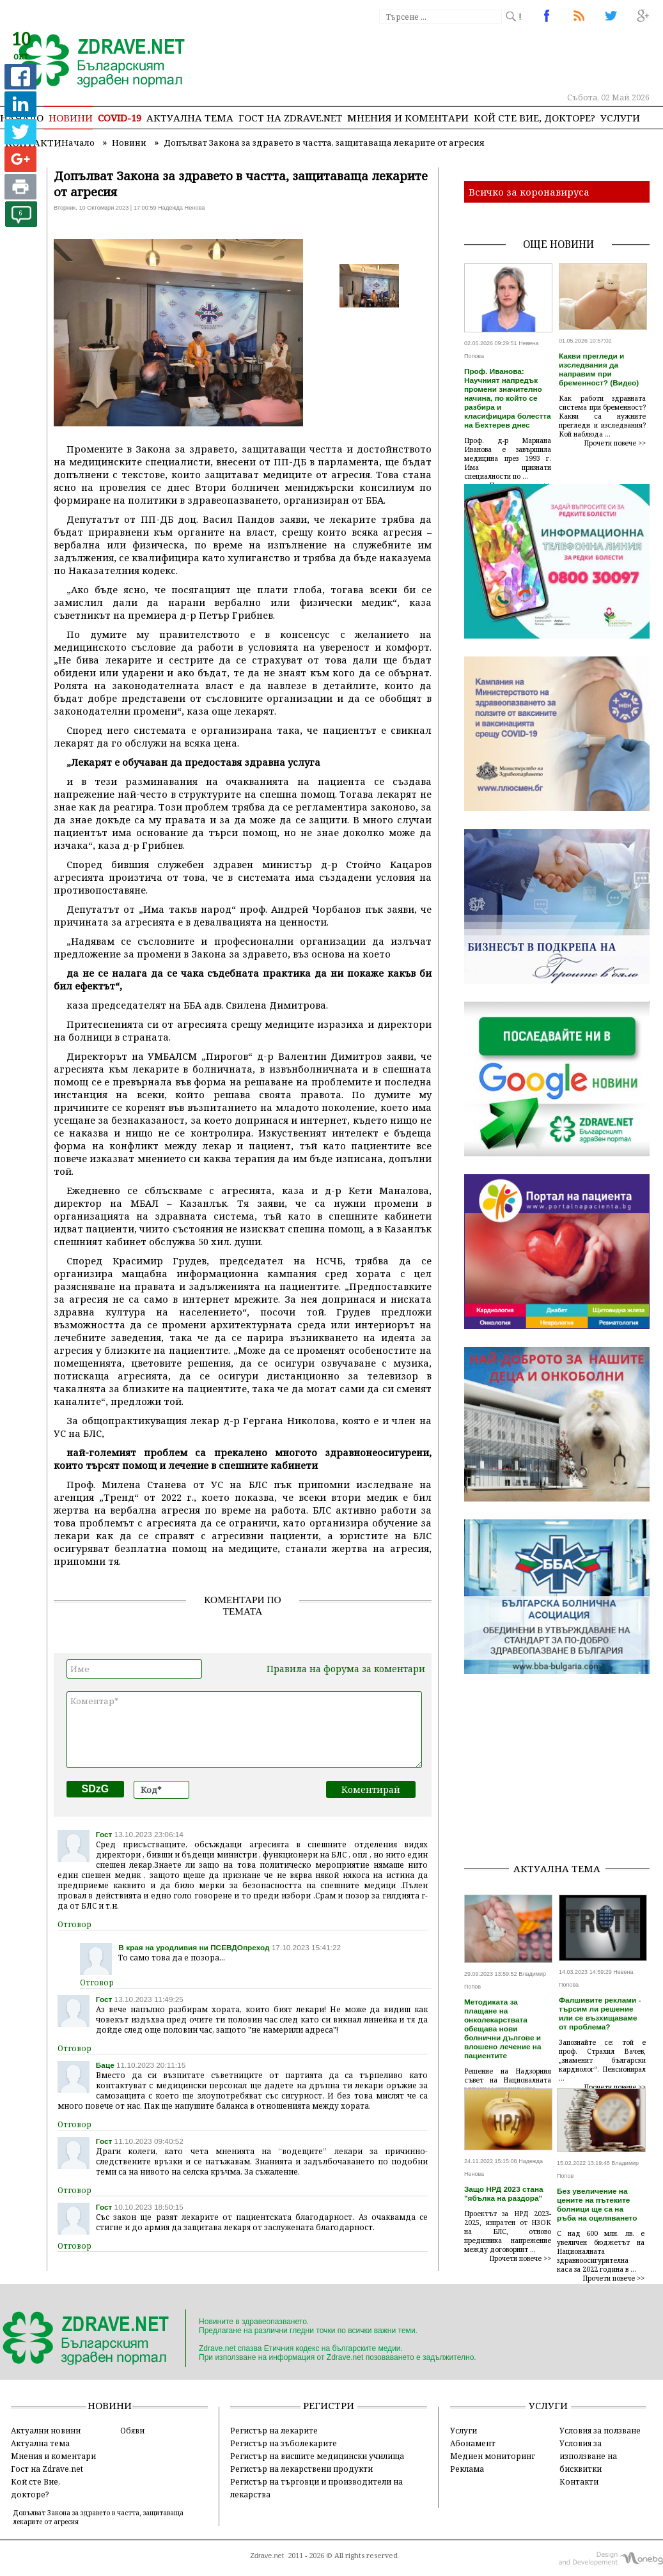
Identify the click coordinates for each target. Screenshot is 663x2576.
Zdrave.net (267, 2555)
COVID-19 (119, 117)
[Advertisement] (563, 1772)
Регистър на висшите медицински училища (317, 2456)
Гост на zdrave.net (290, 117)
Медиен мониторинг (492, 2456)
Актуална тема (189, 117)
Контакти (578, 2481)
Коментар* (244, 1729)
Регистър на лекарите (274, 2430)
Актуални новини (46, 2430)
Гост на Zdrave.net (47, 2468)
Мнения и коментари (408, 117)
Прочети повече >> (615, 442)
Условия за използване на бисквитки (588, 2456)
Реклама (467, 2468)
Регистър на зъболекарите (283, 2443)
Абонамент (472, 2443)
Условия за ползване (600, 2430)
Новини (71, 117)
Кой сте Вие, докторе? (534, 117)
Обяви (132, 2430)
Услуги (620, 117)
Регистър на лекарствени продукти (301, 2468)
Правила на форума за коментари (346, 1669)
